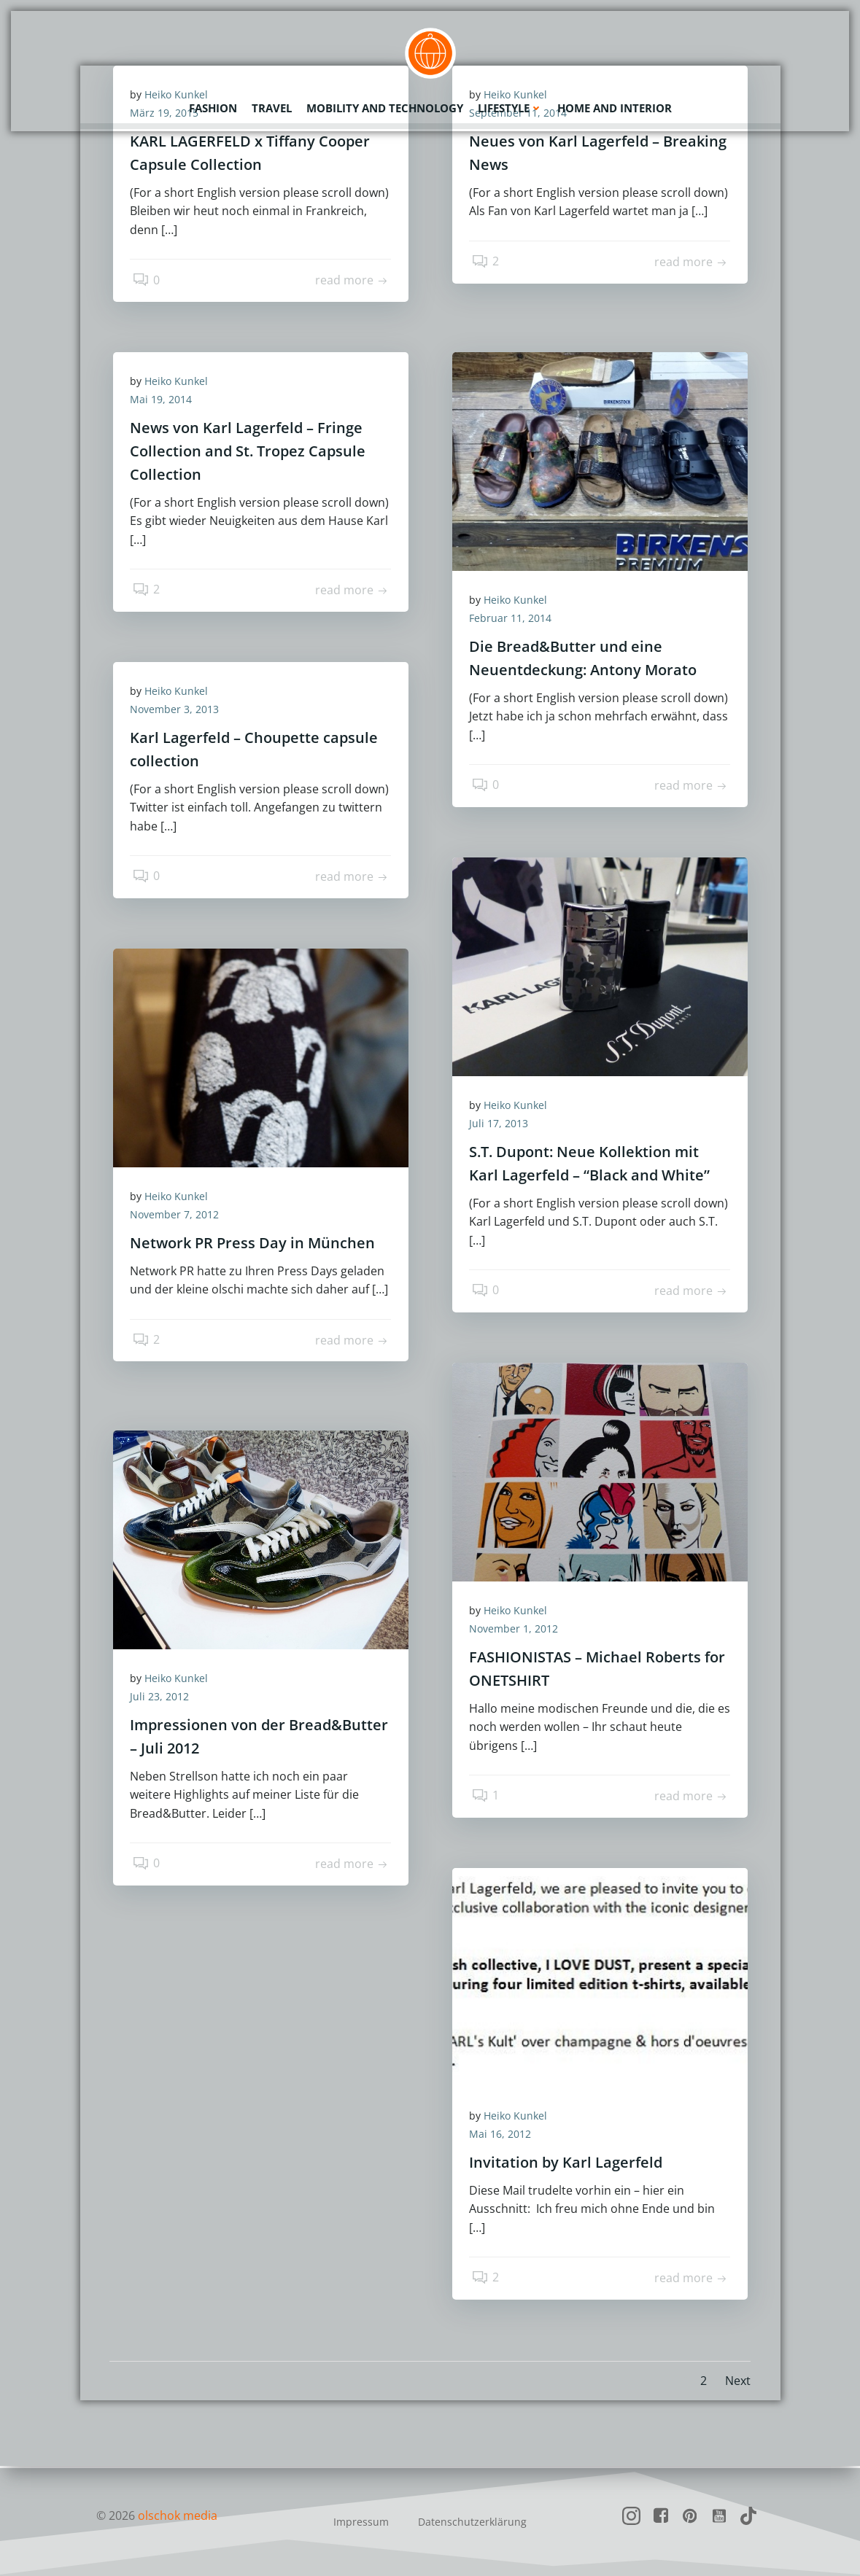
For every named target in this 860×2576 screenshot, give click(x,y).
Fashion (213, 105)
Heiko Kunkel (181, 383)
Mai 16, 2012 (505, 2136)
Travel (272, 105)
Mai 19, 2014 (166, 402)
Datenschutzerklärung (472, 2522)
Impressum (361, 2522)
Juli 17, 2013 (503, 1126)
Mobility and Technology (384, 105)
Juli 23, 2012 (164, 1698)
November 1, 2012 (518, 1631)
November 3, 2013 (179, 712)
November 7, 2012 (179, 1217)
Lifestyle (510, 105)
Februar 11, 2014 (515, 621)
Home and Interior (614, 105)
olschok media (178, 2515)
